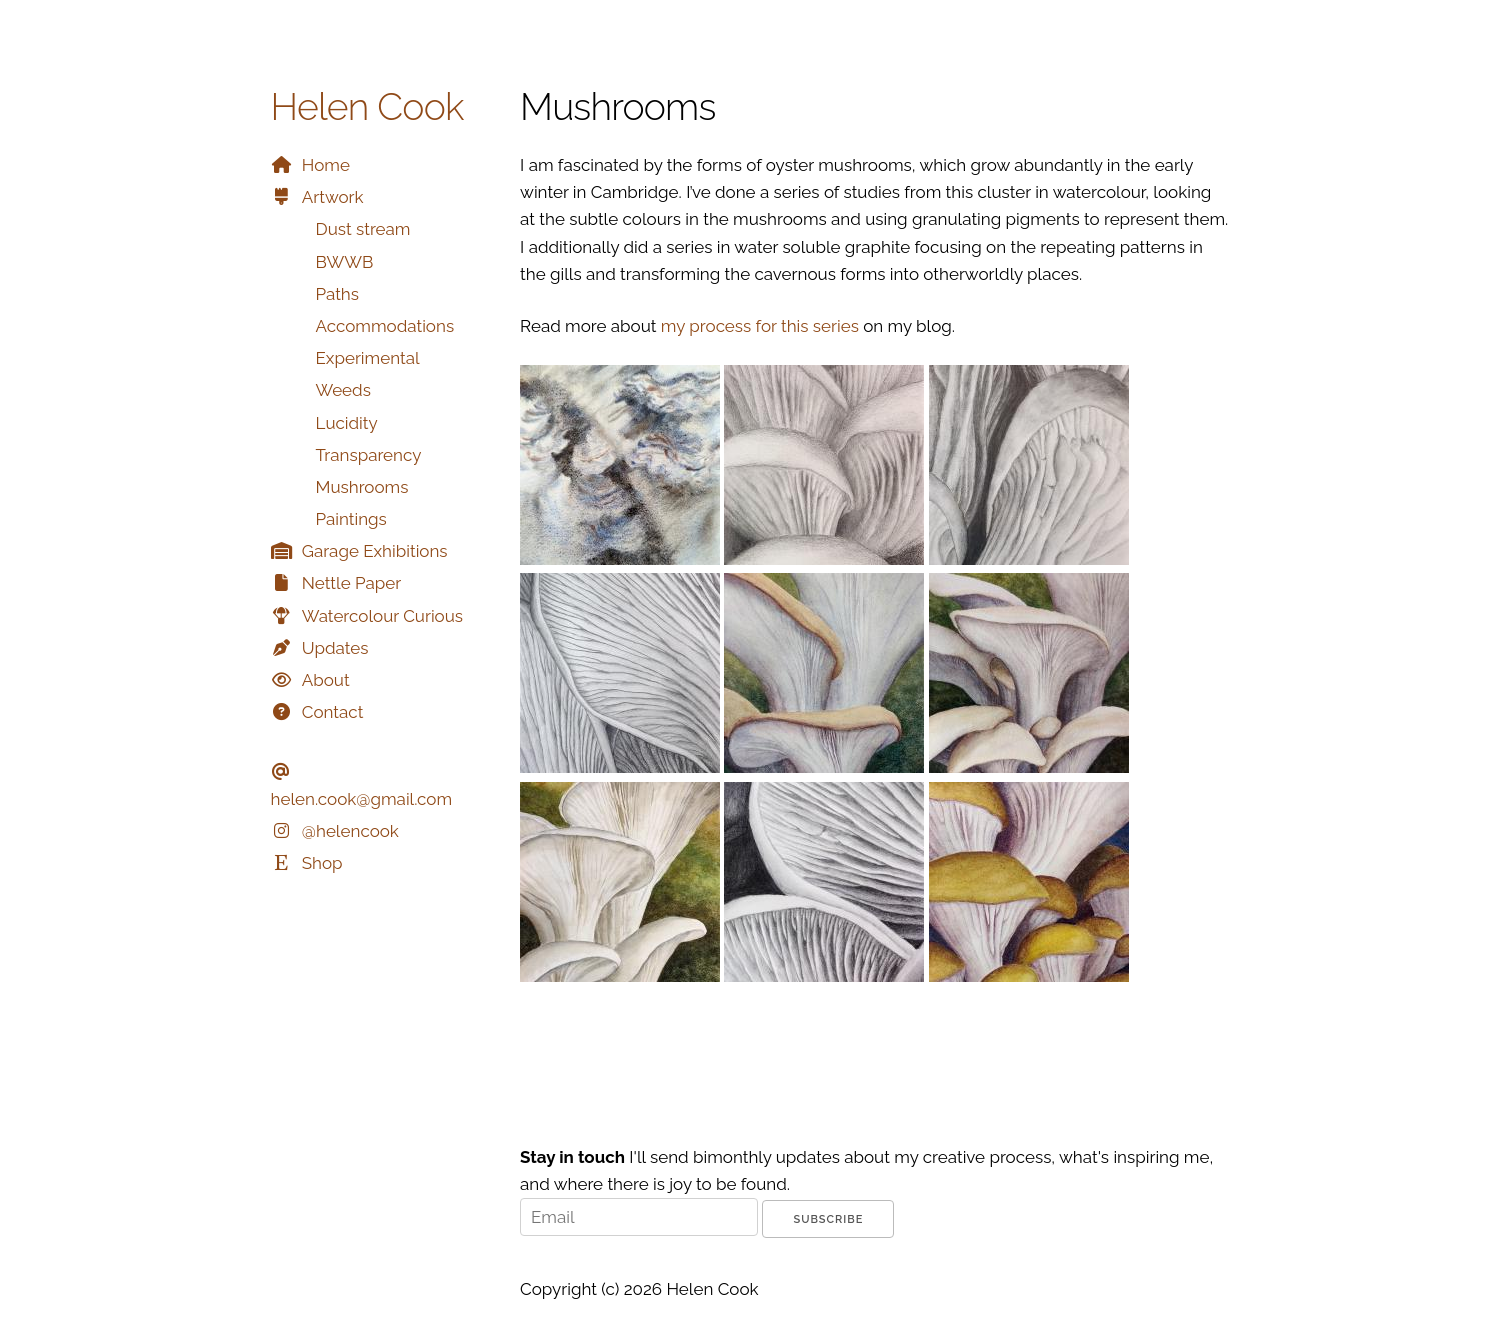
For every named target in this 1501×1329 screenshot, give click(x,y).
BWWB (345, 262)
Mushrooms (362, 487)
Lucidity (347, 423)
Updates (335, 648)
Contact (333, 712)
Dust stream (363, 229)
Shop (322, 863)
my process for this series (760, 326)
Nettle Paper (351, 583)
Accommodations (385, 326)
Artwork (333, 197)
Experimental (368, 358)
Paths (338, 294)
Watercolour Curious (382, 616)
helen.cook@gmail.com (362, 799)
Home (326, 165)
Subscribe (828, 1219)
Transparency (369, 455)
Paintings (351, 519)
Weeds (343, 390)
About (326, 680)
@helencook (350, 831)
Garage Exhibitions (375, 551)
